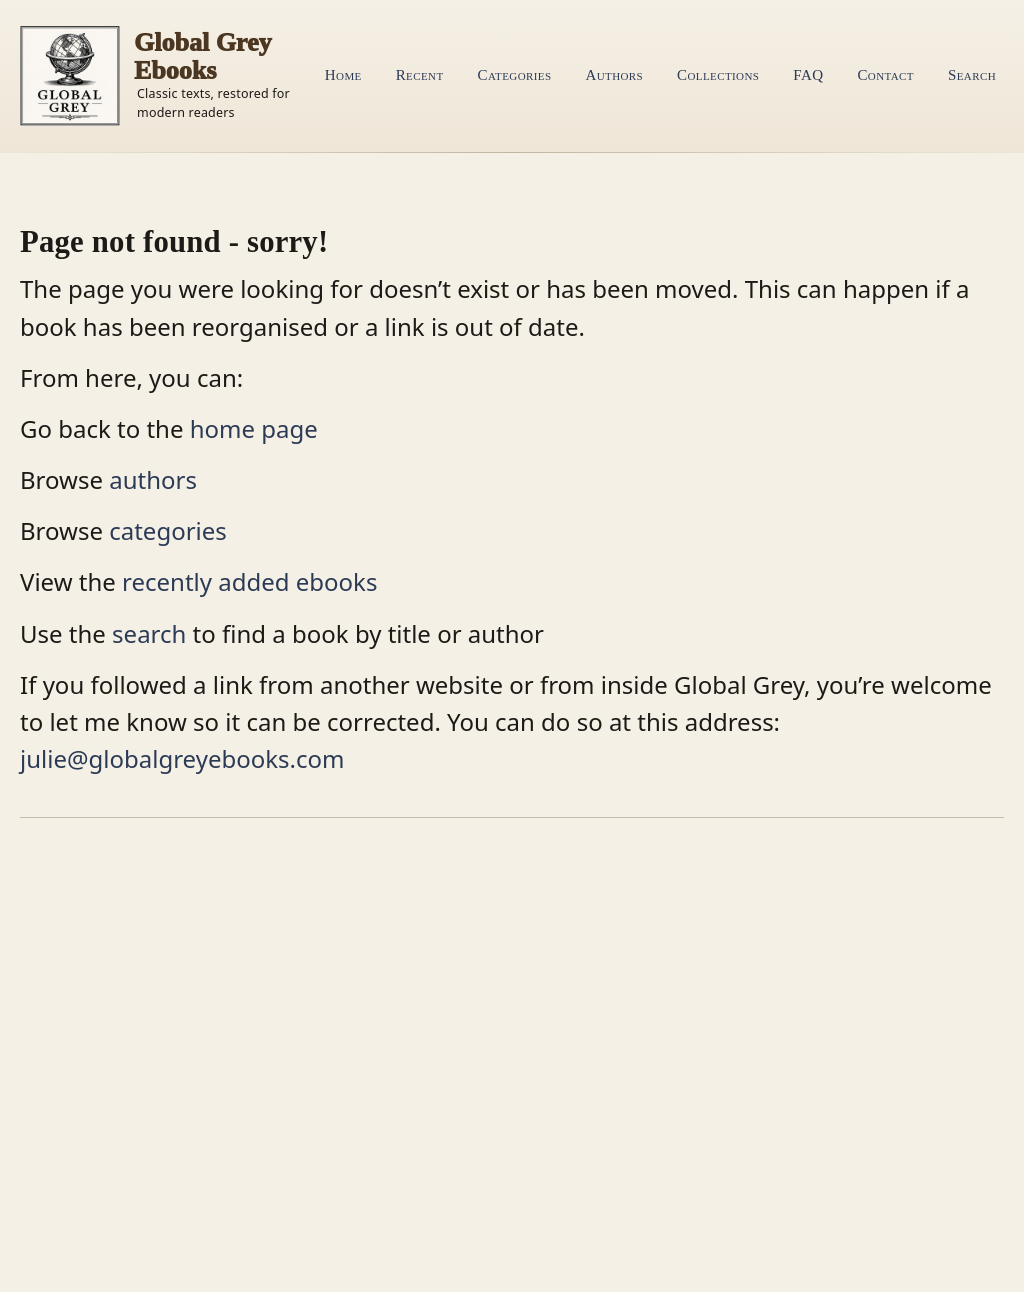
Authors (614, 75)
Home (343, 75)
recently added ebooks (249, 581)
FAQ (808, 75)
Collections (718, 75)
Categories (515, 75)
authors (153, 479)
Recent (420, 75)
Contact (885, 75)
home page (254, 428)
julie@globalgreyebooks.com (182, 758)
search (149, 633)
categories (168, 530)
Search (972, 75)
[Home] (159, 76)
